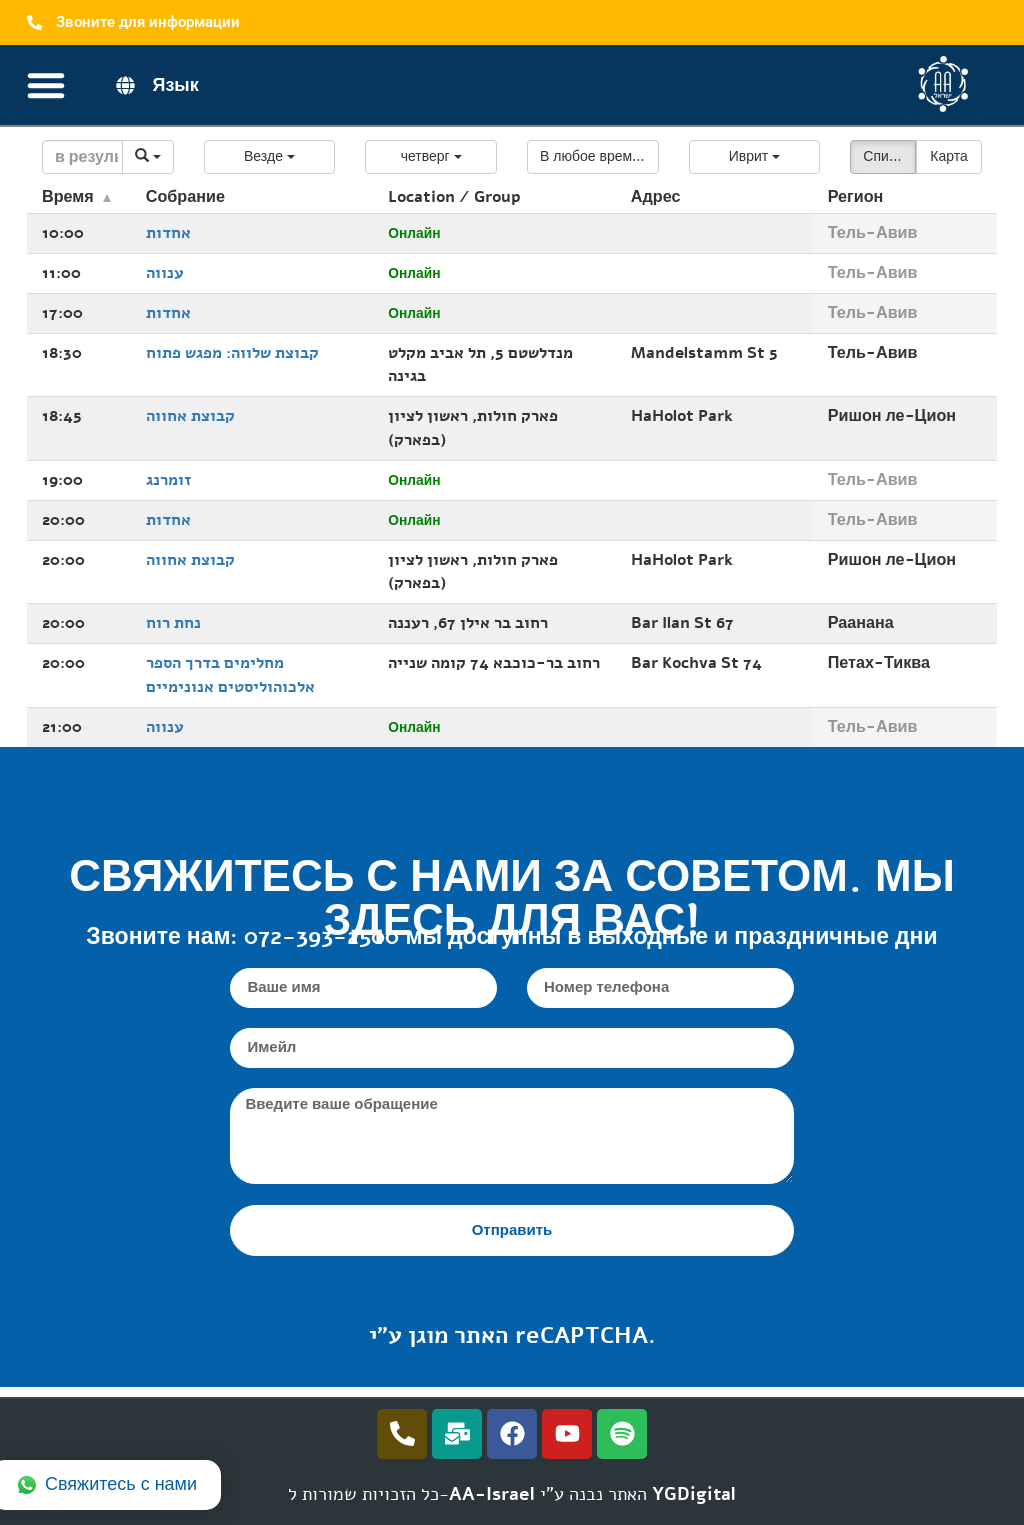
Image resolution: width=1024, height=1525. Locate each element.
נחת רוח (173, 623)
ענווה (165, 273)
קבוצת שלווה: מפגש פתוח (232, 353)
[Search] (82, 157)
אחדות (168, 233)
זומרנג (168, 480)
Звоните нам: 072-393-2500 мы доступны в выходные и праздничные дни (511, 936)
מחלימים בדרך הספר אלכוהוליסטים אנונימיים (230, 674)
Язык (175, 85)
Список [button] (886, 156)
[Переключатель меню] (46, 85)
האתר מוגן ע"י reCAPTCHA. (512, 1335)
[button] (270, 157)
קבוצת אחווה (190, 416)
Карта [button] (948, 156)
